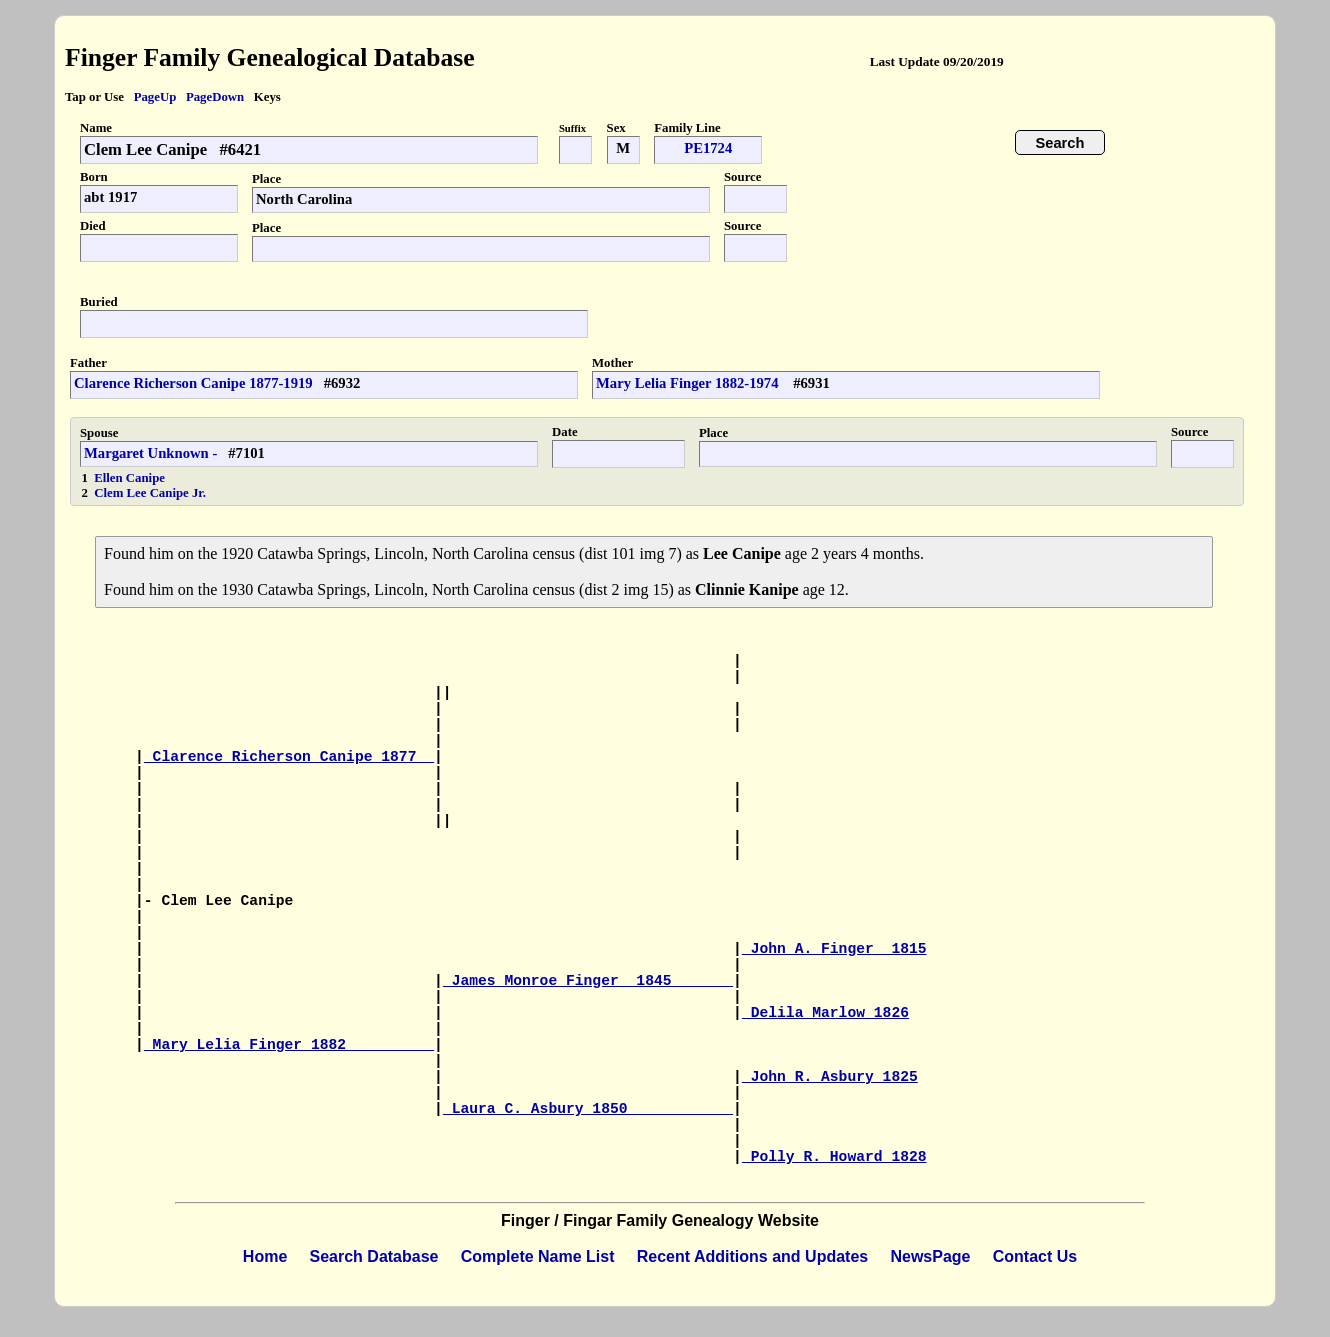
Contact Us (1035, 1256)
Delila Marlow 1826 (825, 1013)
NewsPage (930, 1256)
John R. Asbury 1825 (830, 1077)
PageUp (155, 97)
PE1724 (708, 148)
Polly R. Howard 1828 (834, 1157)
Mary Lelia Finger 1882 (289, 1045)
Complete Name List (538, 1256)
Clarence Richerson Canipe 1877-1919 (193, 383)
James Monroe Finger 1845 (588, 981)
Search (1060, 143)
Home (265, 1256)
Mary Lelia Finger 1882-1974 (689, 383)
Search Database (374, 1256)
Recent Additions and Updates (752, 1256)
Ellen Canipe (129, 478)
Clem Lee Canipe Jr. (150, 493)
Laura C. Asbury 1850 (588, 1109)
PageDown (215, 97)
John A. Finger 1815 (834, 949)
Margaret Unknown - (150, 453)
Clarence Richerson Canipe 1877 (289, 757)
